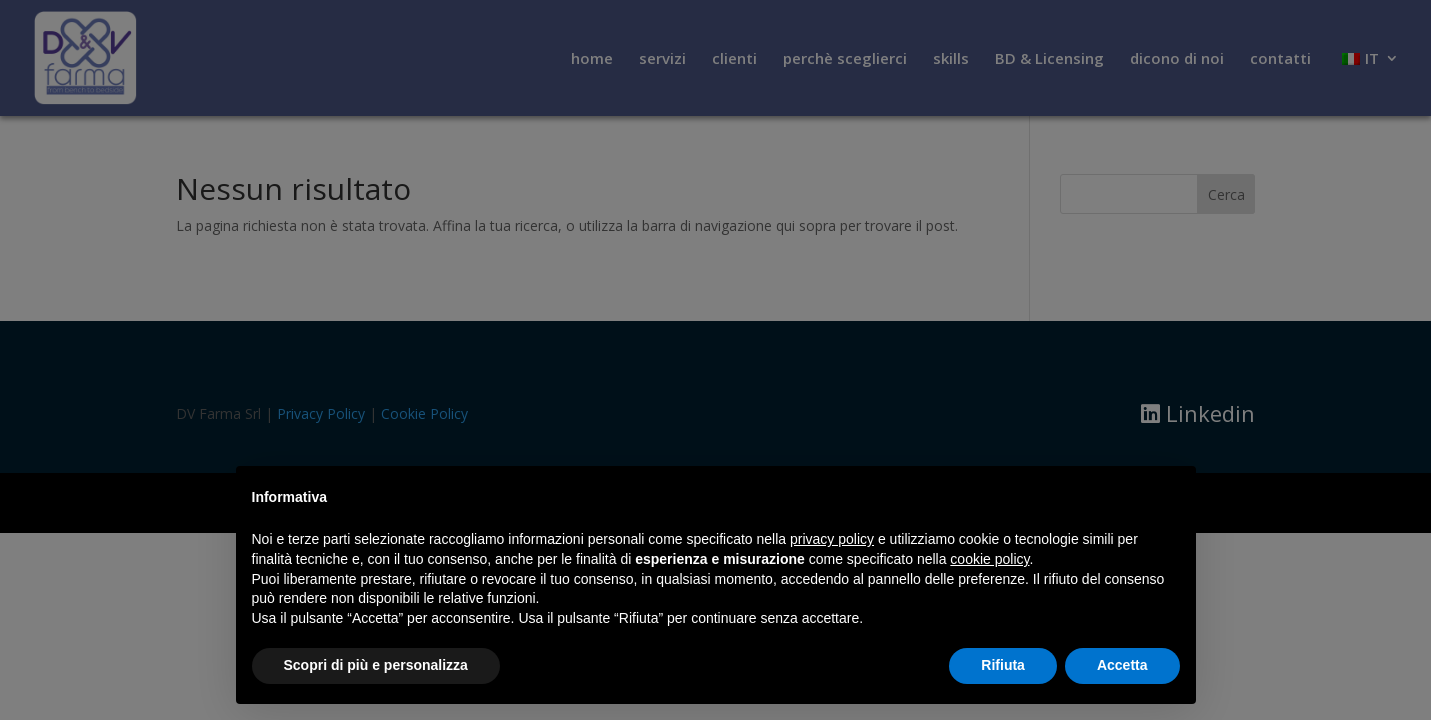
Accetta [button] (1122, 665)
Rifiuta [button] (1003, 665)
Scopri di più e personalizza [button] (376, 665)
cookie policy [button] (989, 559)
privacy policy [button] (832, 539)
